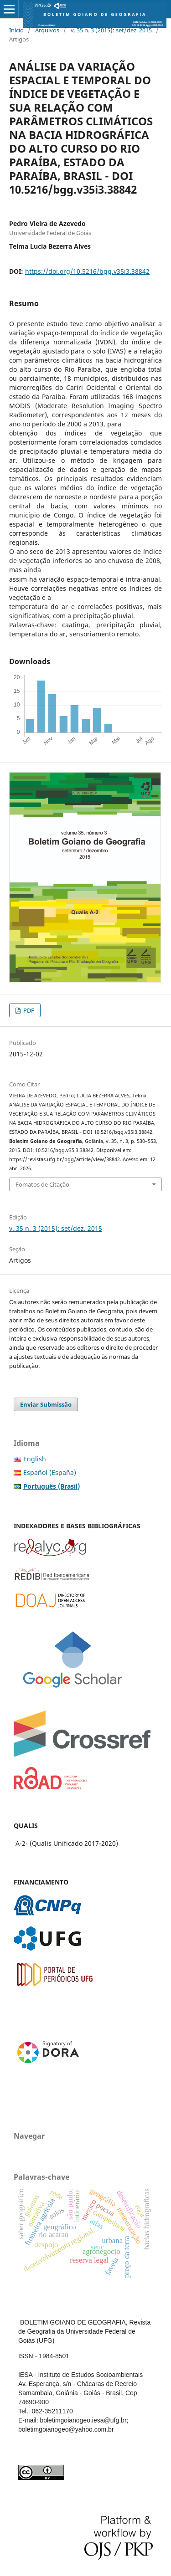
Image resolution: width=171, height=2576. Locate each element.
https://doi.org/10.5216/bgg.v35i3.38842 (87, 271)
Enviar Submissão (46, 1404)
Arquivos (47, 30)
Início (16, 30)
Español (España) (49, 1472)
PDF (28, 1010)
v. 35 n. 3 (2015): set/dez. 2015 (111, 30)
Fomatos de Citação (42, 1184)
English (34, 1458)
